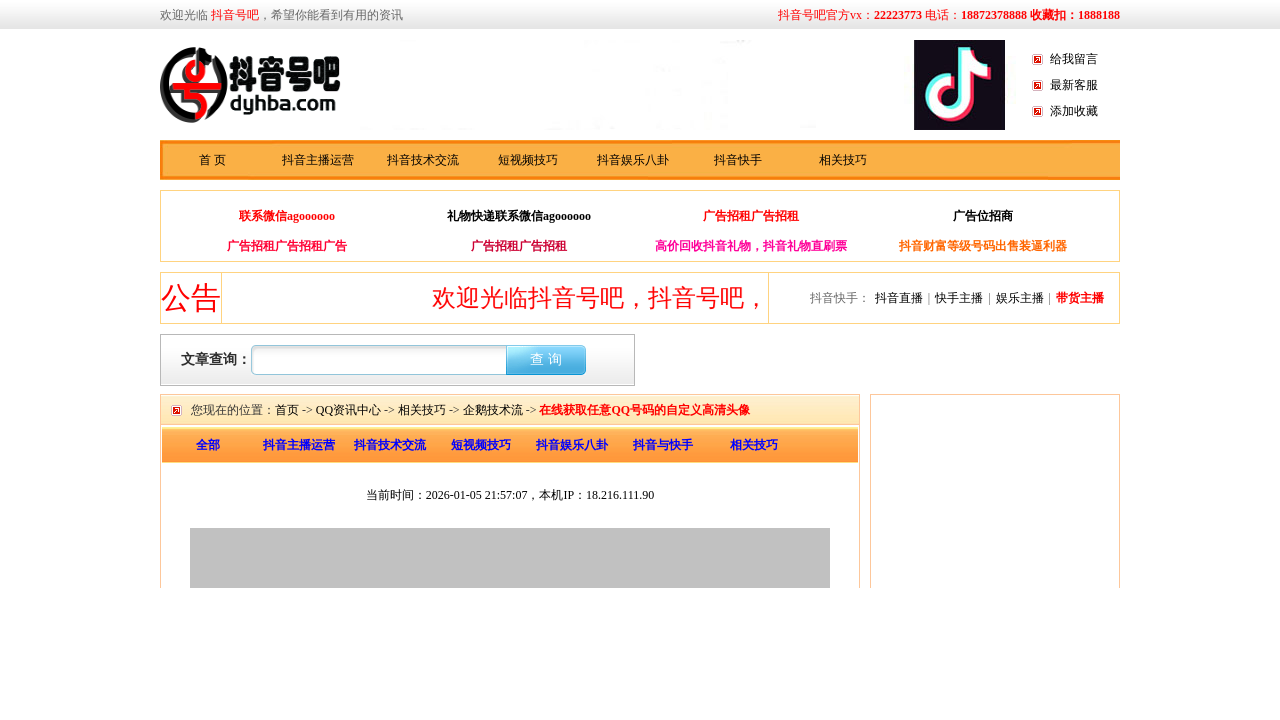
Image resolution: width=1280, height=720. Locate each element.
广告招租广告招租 (751, 216)
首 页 (212, 160)
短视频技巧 (528, 160)
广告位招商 (983, 216)
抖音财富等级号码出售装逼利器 (983, 246)
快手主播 (959, 298)
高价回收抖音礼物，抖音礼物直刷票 (751, 246)
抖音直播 (899, 298)
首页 (287, 410)
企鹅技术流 (493, 410)
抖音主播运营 (318, 160)
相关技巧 (843, 160)
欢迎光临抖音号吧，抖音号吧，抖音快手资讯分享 (701, 298)
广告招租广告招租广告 (287, 246)
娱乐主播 (1020, 298)
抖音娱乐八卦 (633, 160)
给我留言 (1074, 59)
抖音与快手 (663, 445)
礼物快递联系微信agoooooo (519, 216)
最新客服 (1074, 85)
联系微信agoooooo (287, 216)
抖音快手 (738, 160)
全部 (208, 445)
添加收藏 (1074, 111)
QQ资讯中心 (348, 410)
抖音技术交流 (423, 160)
